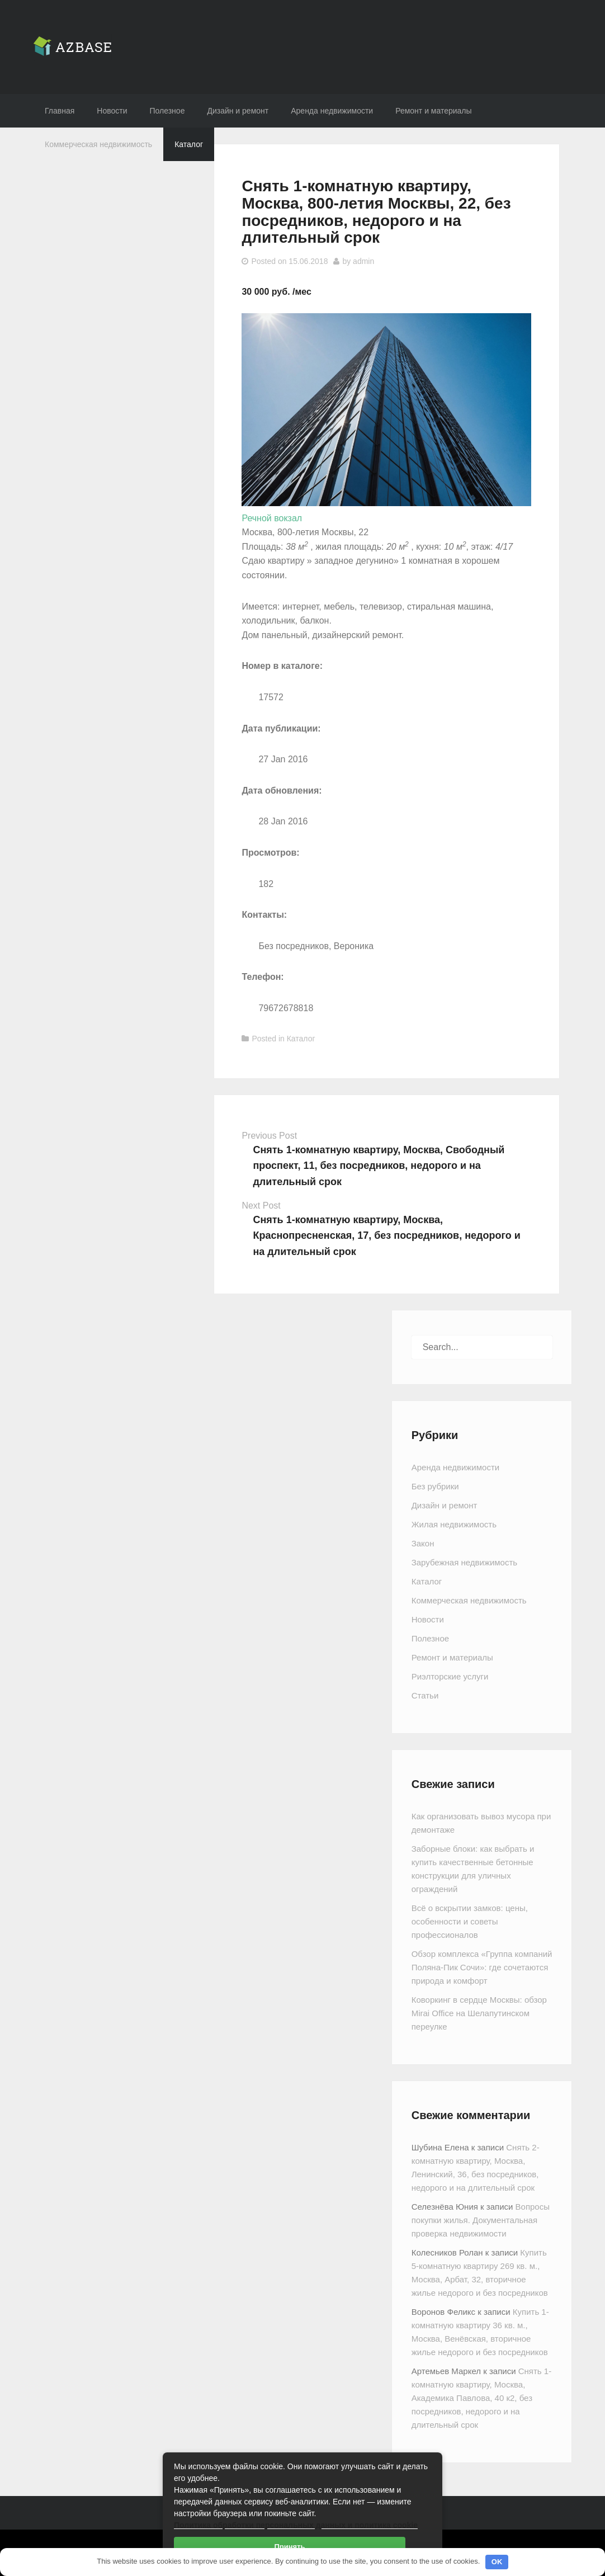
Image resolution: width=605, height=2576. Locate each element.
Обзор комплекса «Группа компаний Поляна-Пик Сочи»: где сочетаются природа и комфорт (482, 1967)
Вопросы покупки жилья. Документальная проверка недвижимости (481, 2220)
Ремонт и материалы (433, 110)
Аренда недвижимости (332, 110)
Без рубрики (435, 1486)
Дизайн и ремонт (237, 110)
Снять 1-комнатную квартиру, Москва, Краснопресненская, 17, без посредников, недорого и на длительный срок (386, 1236)
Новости (112, 110)
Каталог (188, 144)
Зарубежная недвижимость (464, 1562)
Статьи (425, 1695)
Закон (423, 1543)
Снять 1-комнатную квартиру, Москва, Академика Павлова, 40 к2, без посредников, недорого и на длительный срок (481, 2397)
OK (497, 2562)
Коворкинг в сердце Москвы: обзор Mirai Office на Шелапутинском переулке (479, 2013)
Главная (59, 110)
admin (363, 261)
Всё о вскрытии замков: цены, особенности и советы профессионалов (470, 1921)
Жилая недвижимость (454, 1524)
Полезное (167, 110)
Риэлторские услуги (450, 1676)
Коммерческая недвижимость (98, 144)
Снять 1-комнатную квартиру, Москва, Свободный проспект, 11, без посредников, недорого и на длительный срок (378, 1166)
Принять (289, 2546)
